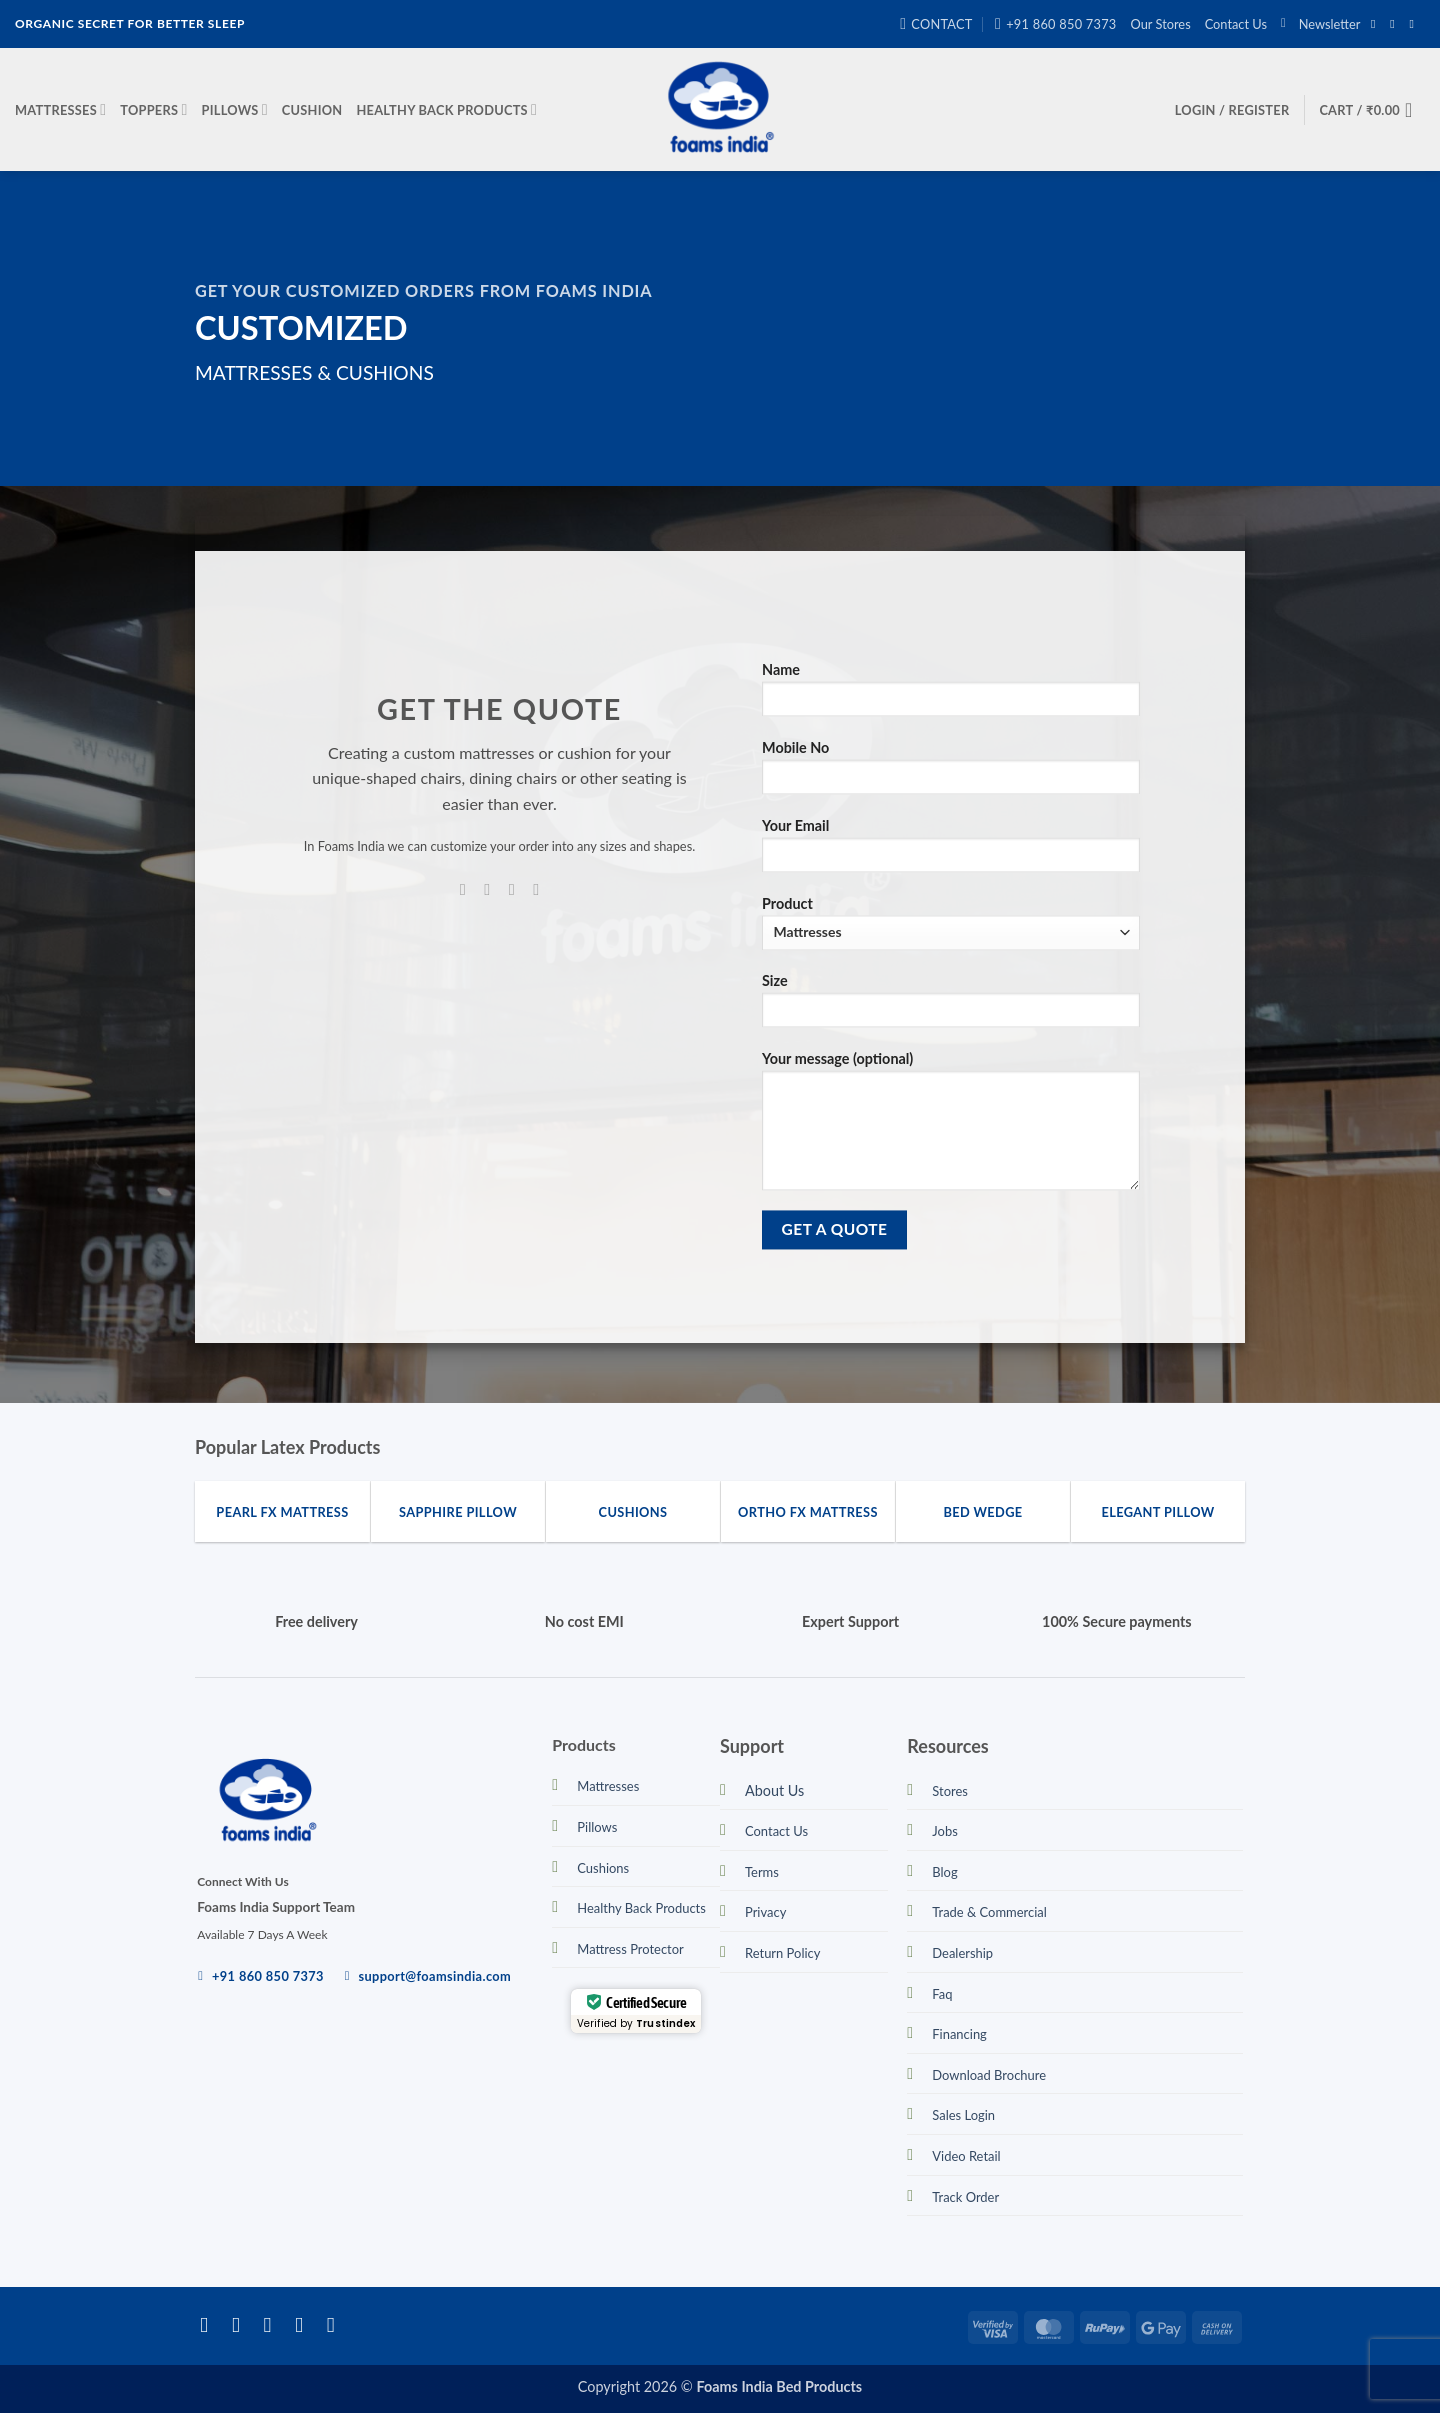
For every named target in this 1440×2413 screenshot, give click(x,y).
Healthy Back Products (446, 109)
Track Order (965, 2197)
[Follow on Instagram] (1396, 24)
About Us (774, 1790)
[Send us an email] (1415, 24)
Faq (942, 1994)
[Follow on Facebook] (1377, 24)
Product (951, 922)
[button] (1320, 24)
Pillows (235, 109)
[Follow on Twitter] (274, 2324)
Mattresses (60, 109)
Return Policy (782, 1953)
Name (951, 696)
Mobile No (951, 774)
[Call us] (536, 889)
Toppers (153, 109)
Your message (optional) (951, 1128)
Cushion (312, 110)
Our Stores (1161, 24)
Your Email (951, 851)
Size (951, 1007)
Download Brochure (989, 2075)
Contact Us (1236, 24)
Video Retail (966, 2156)
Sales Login (963, 2115)
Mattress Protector (630, 1949)
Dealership (962, 1953)
